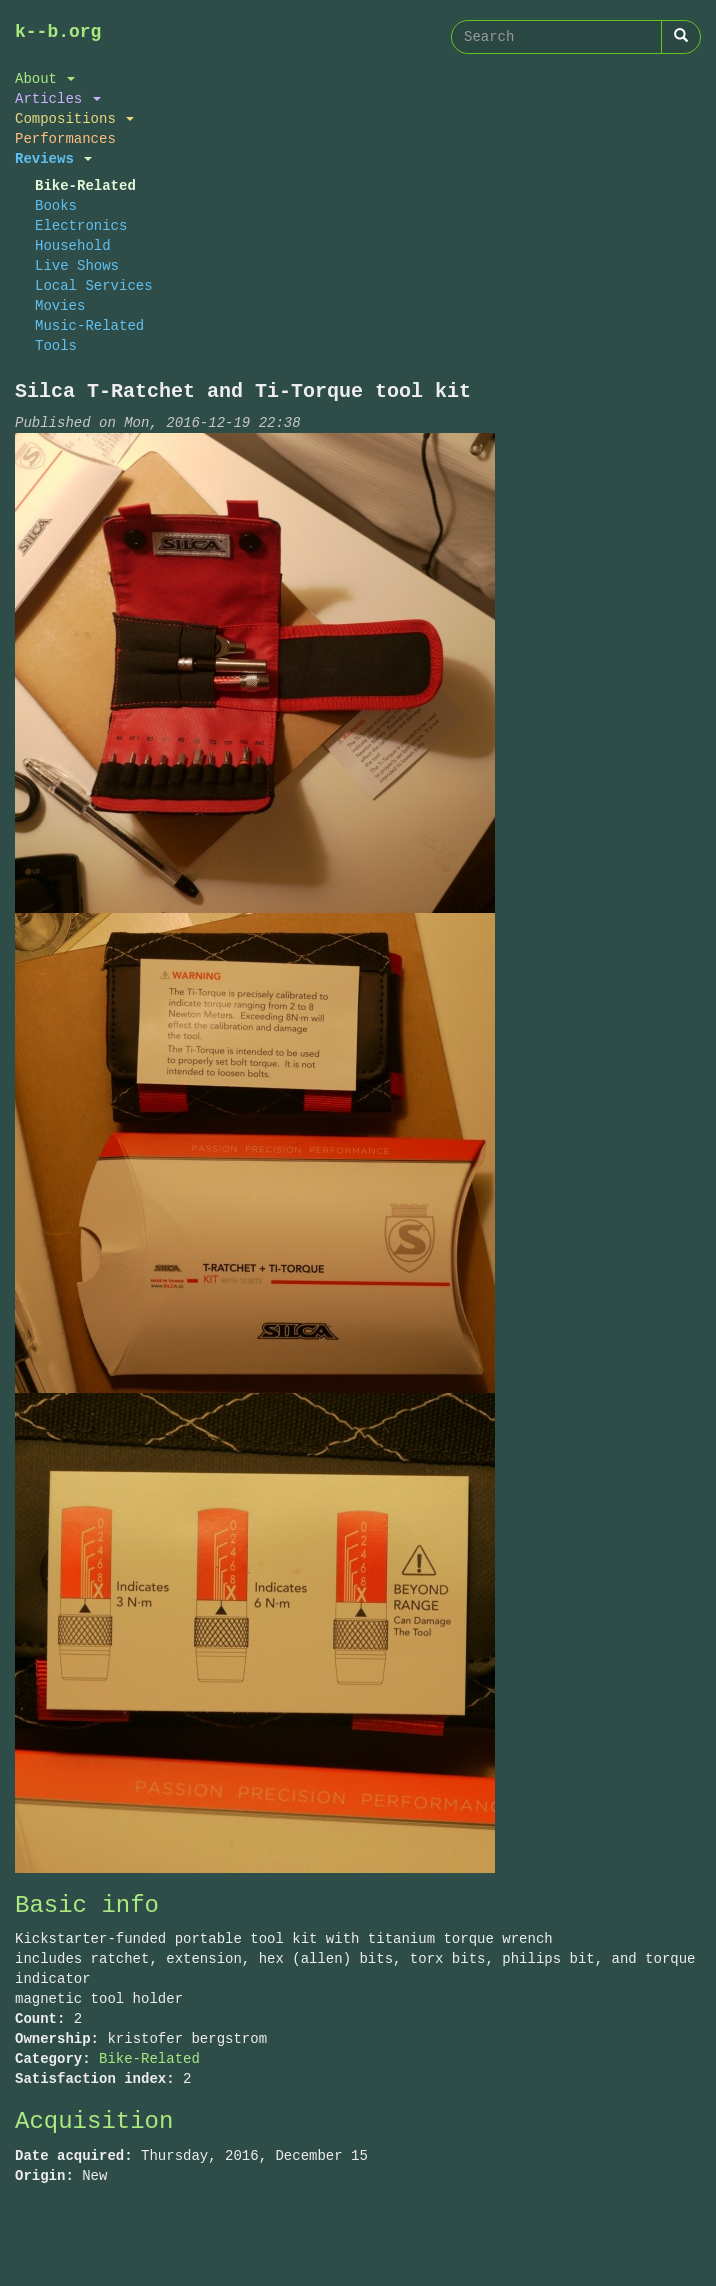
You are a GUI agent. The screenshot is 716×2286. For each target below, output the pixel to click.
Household (73, 245)
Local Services (94, 285)
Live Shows (77, 265)
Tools (56, 345)
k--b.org (58, 32)
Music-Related (89, 325)
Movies (60, 305)
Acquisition (94, 2121)
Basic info (87, 1905)
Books (56, 205)
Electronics (81, 225)
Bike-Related (85, 185)
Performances (65, 138)
